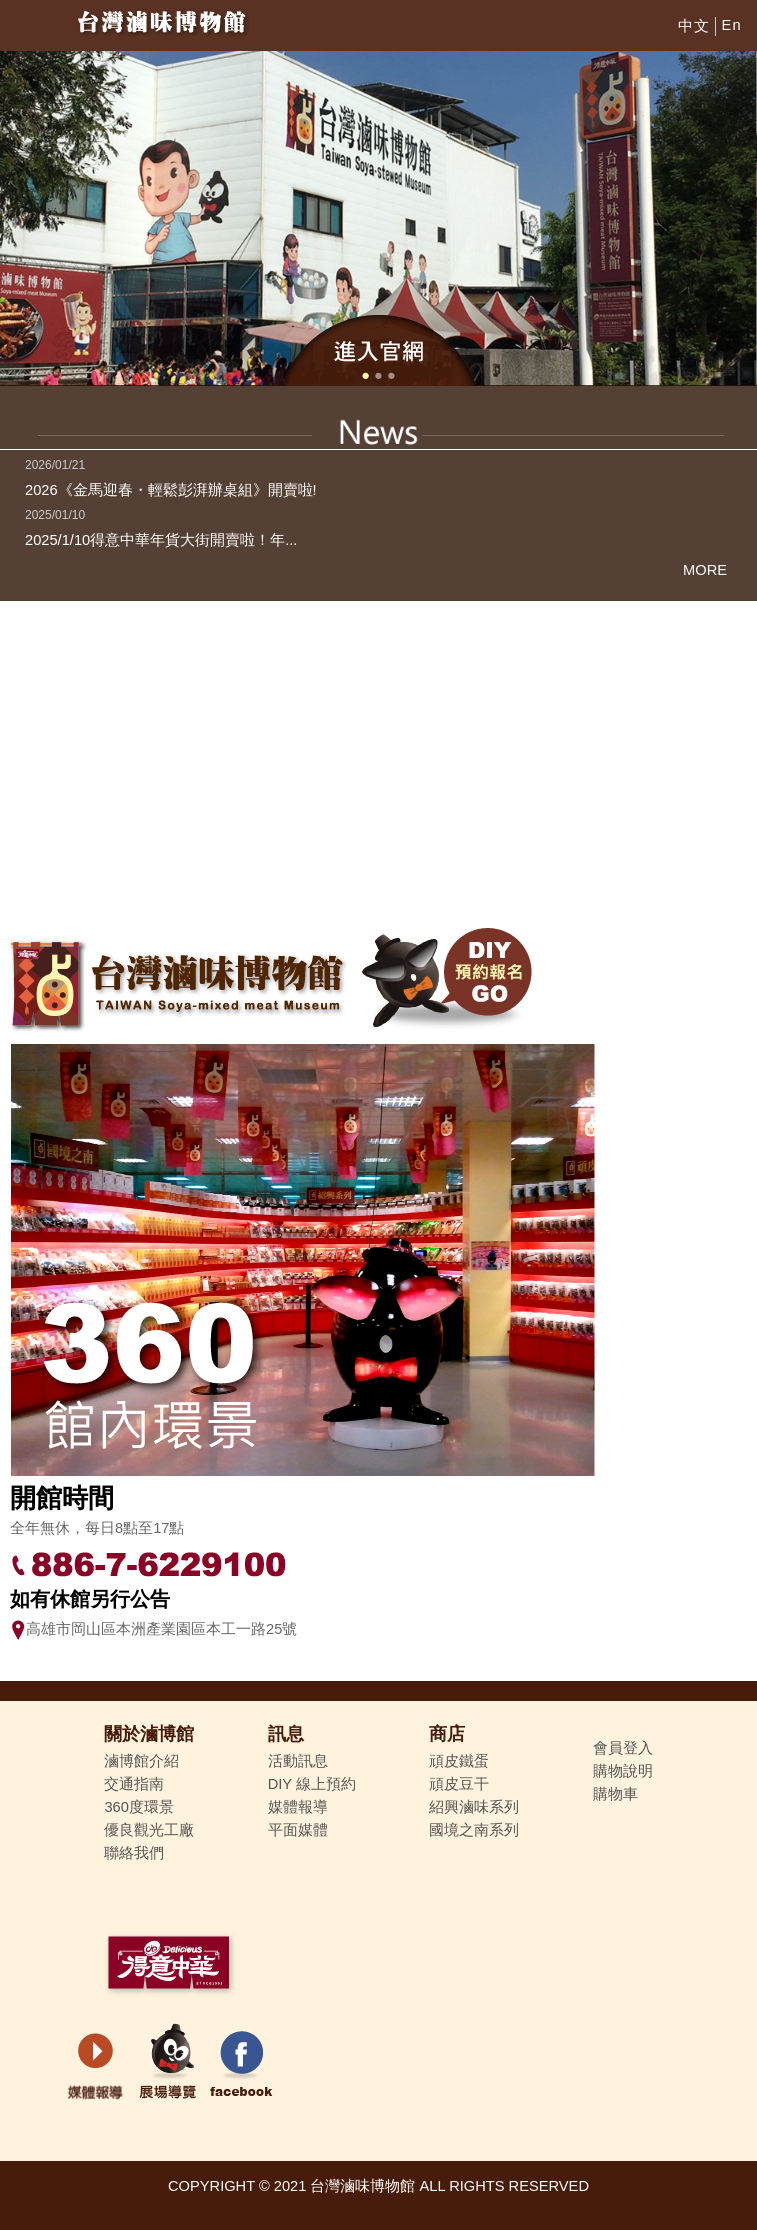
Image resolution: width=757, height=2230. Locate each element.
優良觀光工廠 (149, 1830)
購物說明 (623, 1771)
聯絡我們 (134, 1853)
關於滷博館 (149, 1734)
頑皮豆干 (459, 1784)
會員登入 (623, 1748)
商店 (447, 1734)
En (731, 25)
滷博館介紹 (141, 1761)
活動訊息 (298, 1761)
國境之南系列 (474, 1830)
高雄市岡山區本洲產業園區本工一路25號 (153, 1629)
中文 (694, 26)
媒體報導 (298, 1807)
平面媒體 (298, 1830)
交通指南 (134, 1784)
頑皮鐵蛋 (459, 1761)
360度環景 (138, 1807)
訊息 (286, 1734)
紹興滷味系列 (474, 1807)
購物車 (615, 1794)
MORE (705, 570)
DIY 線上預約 (312, 1784)
